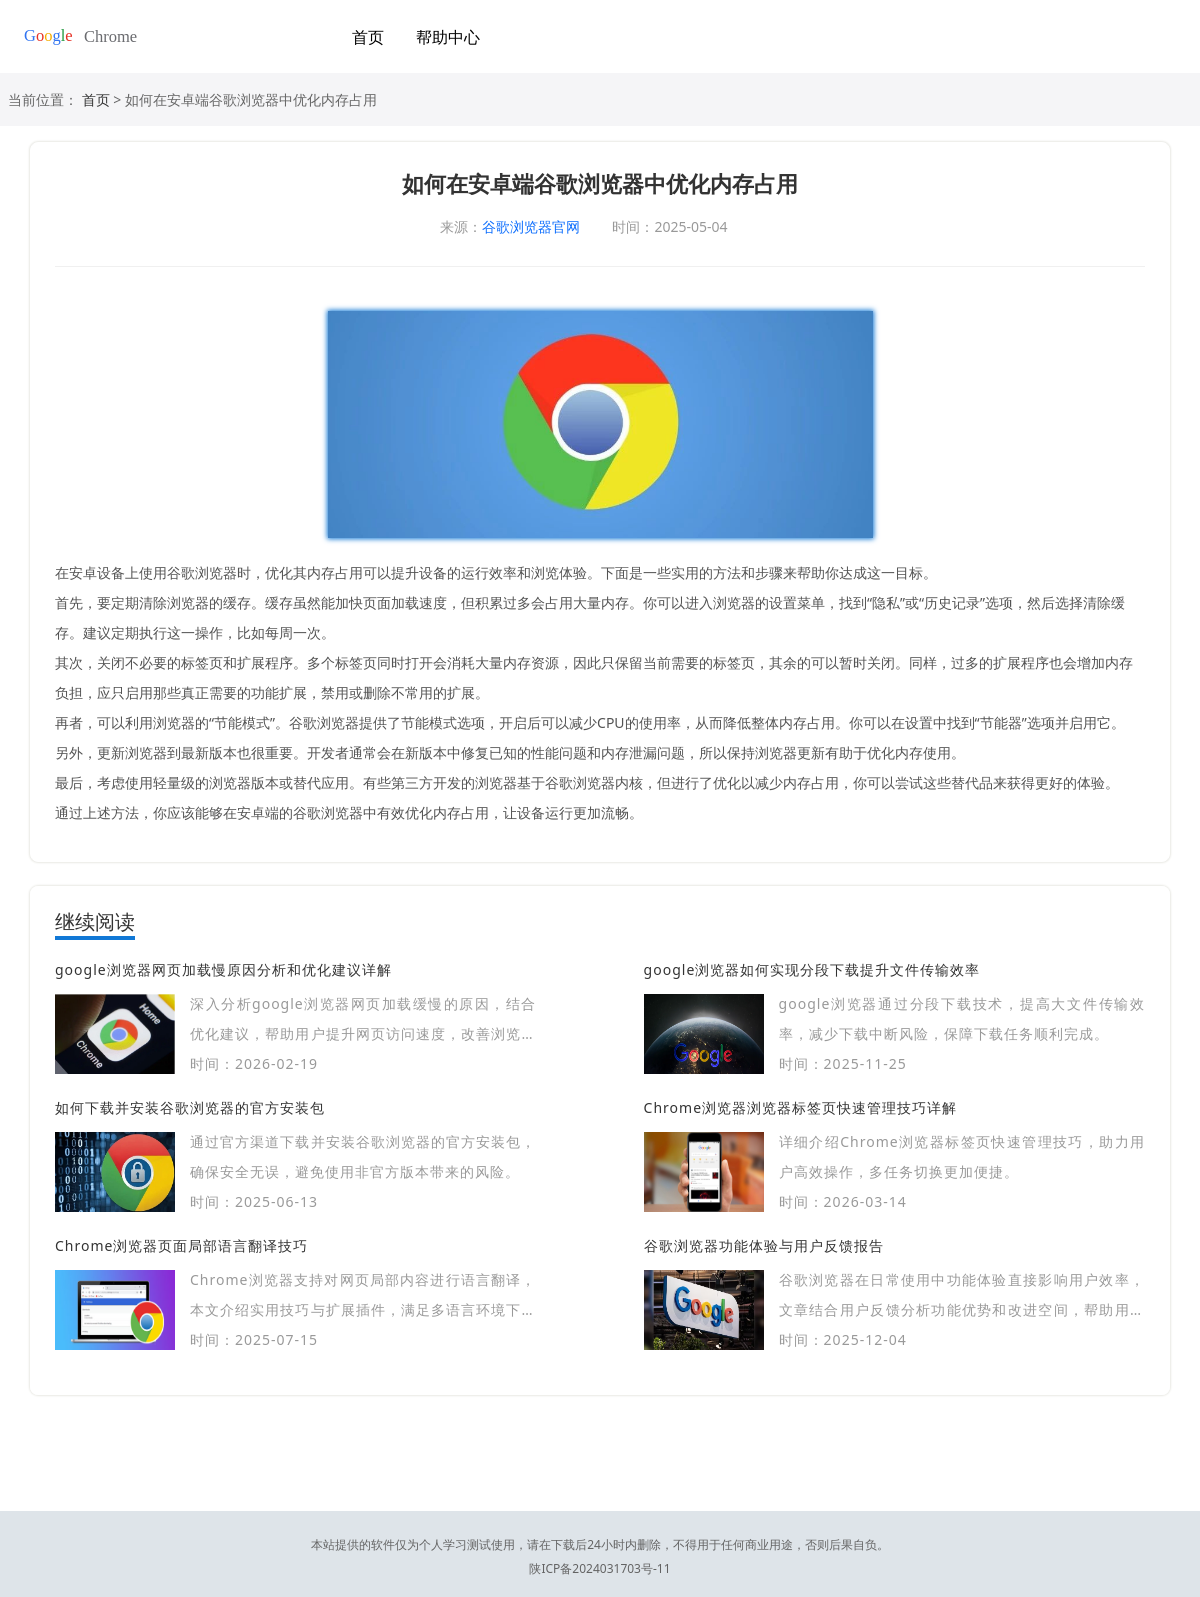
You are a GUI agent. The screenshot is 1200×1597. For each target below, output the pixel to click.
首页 (368, 37)
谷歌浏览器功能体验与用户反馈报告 (764, 1245)
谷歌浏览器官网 (531, 226)
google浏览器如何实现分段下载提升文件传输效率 (812, 969)
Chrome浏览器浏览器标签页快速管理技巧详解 (800, 1107)
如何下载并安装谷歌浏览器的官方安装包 (190, 1107)
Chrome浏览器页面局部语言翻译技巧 (181, 1245)
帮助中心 (448, 37)
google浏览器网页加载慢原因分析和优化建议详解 (223, 969)
